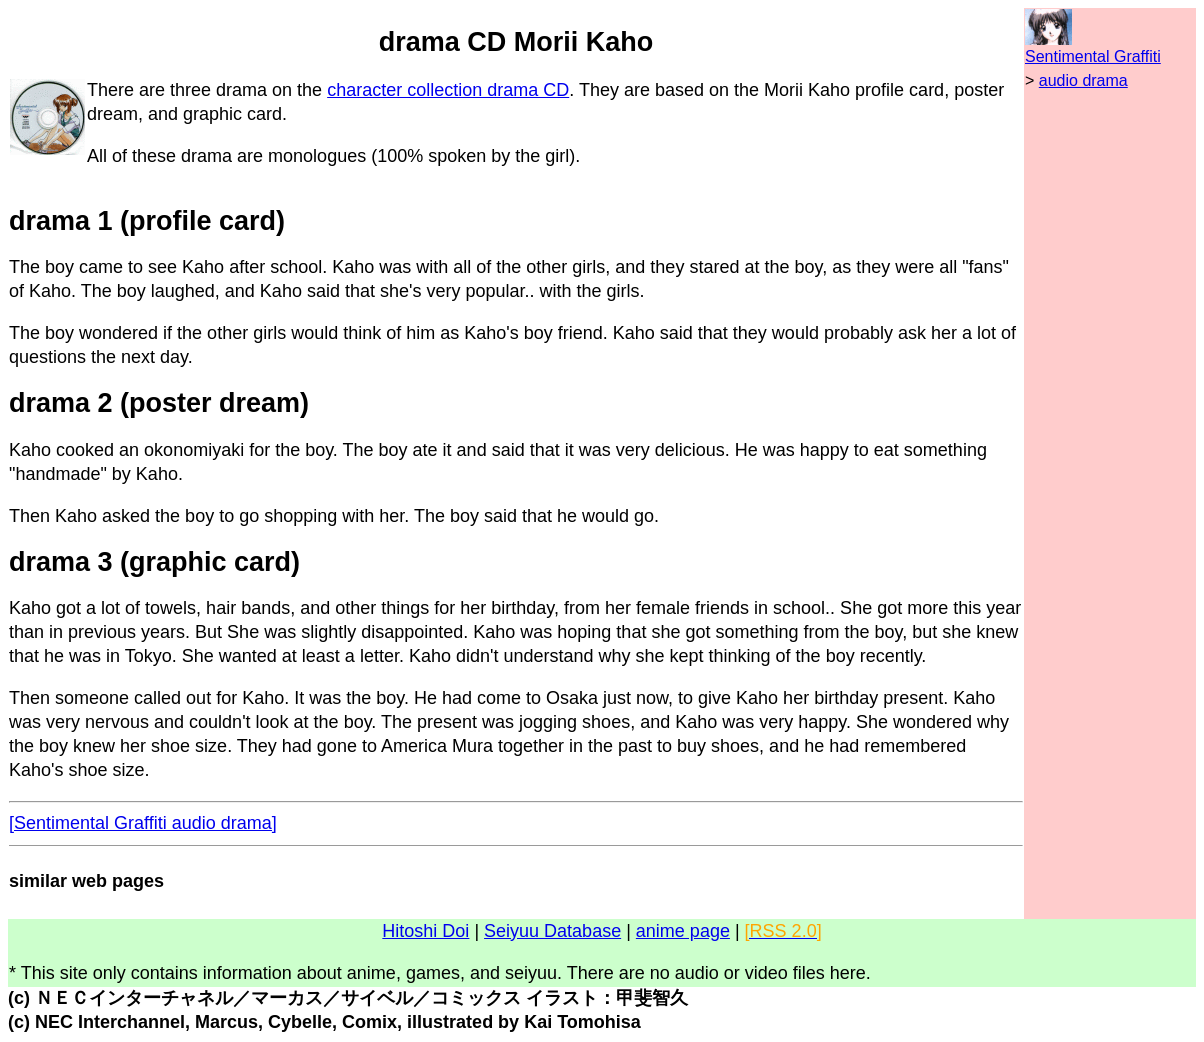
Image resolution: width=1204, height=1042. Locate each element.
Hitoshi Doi (425, 931)
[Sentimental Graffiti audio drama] (143, 823)
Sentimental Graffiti (1093, 56)
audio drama (1083, 80)
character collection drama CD (448, 90)
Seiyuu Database (552, 931)
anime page (683, 931)
